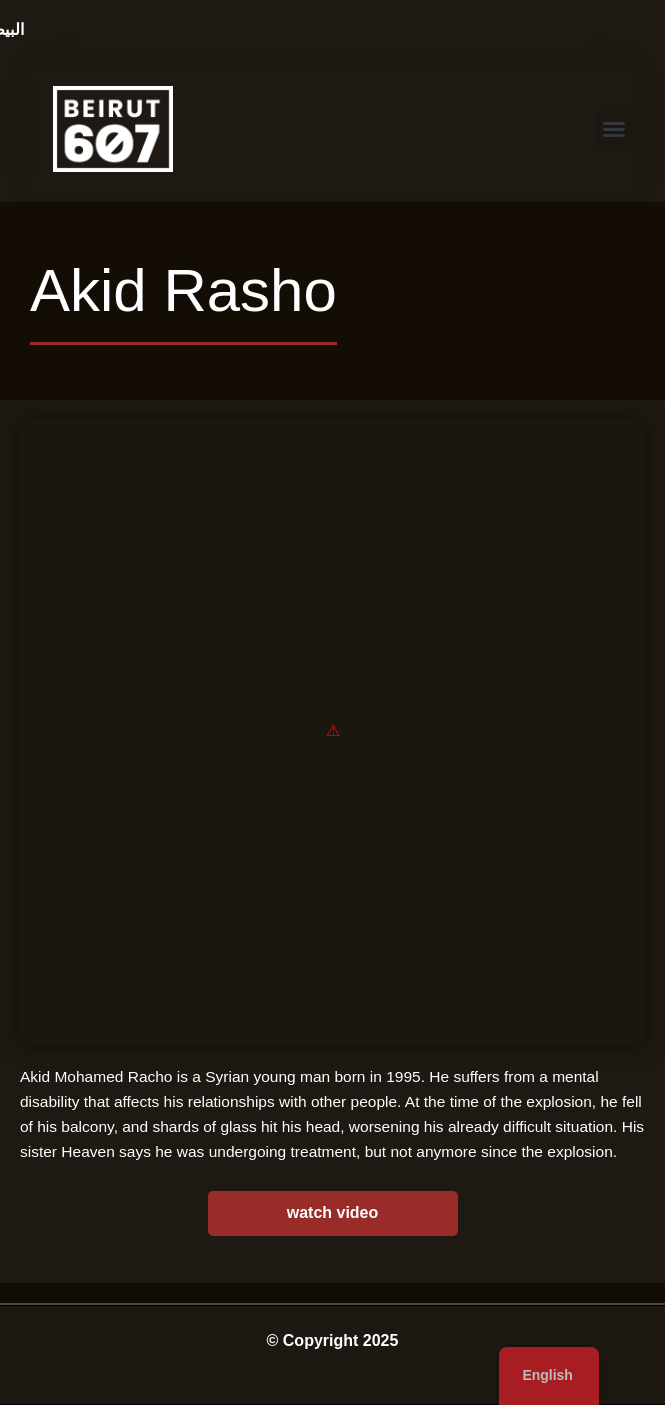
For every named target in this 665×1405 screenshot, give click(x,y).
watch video (333, 1212)
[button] (614, 129)
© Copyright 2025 (333, 1340)
